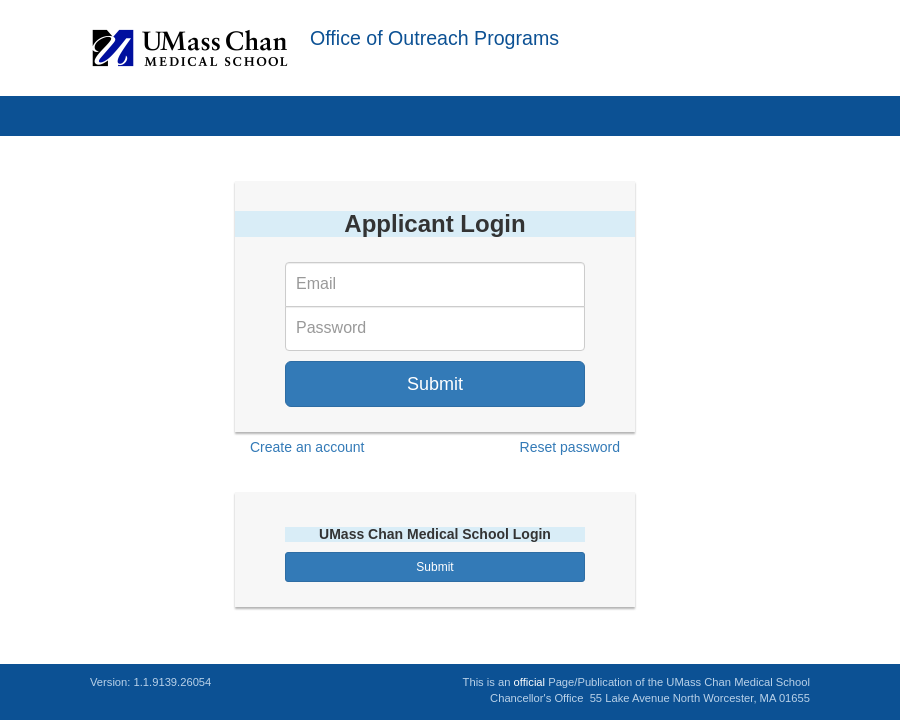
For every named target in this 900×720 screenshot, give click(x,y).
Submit (435, 384)
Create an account (307, 447)
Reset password (570, 447)
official (530, 682)
